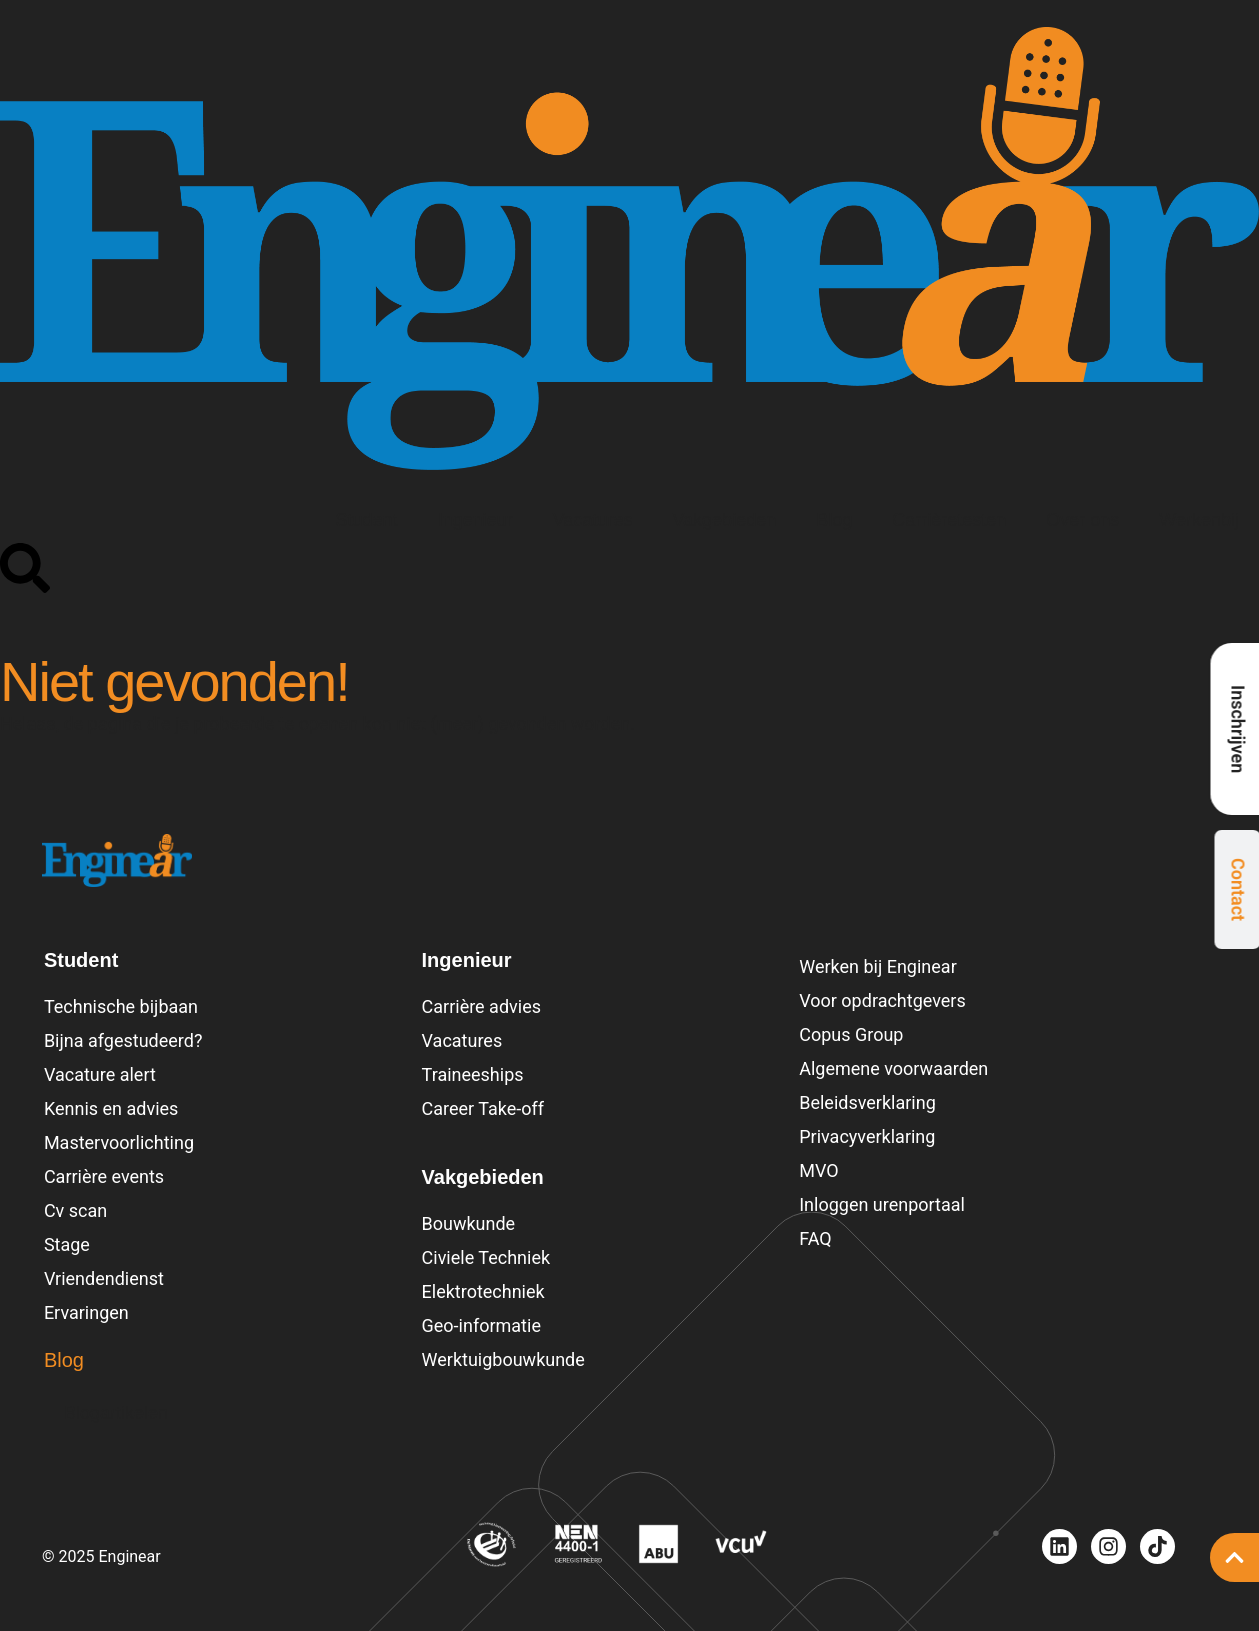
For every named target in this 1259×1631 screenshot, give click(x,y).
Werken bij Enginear (878, 966)
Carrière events (104, 1176)
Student (367, 520)
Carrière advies (481, 1006)
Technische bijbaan (121, 1006)
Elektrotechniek (483, 1291)
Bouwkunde (469, 1223)
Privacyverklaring (867, 1136)
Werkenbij (1199, 520)
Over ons (1082, 520)
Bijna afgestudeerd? (123, 1040)
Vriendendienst (104, 1278)
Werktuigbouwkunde (503, 1359)
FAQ (815, 1238)
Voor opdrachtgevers (882, 1000)
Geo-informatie (481, 1325)
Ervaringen (86, 1312)
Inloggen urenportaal (882, 1204)
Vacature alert (100, 1074)
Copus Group (851, 1034)
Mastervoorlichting (119, 1142)
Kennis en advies (111, 1108)
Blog (834, 520)
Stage (67, 1244)
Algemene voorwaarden (893, 1068)
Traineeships (473, 1074)
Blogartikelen (116, 1413)
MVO (818, 1170)
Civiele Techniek (486, 1257)
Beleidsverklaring (867, 1102)
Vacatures (593, 520)
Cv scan (75, 1210)
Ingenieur (475, 520)
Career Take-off (483, 1108)
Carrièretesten (949, 520)
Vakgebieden (724, 520)
